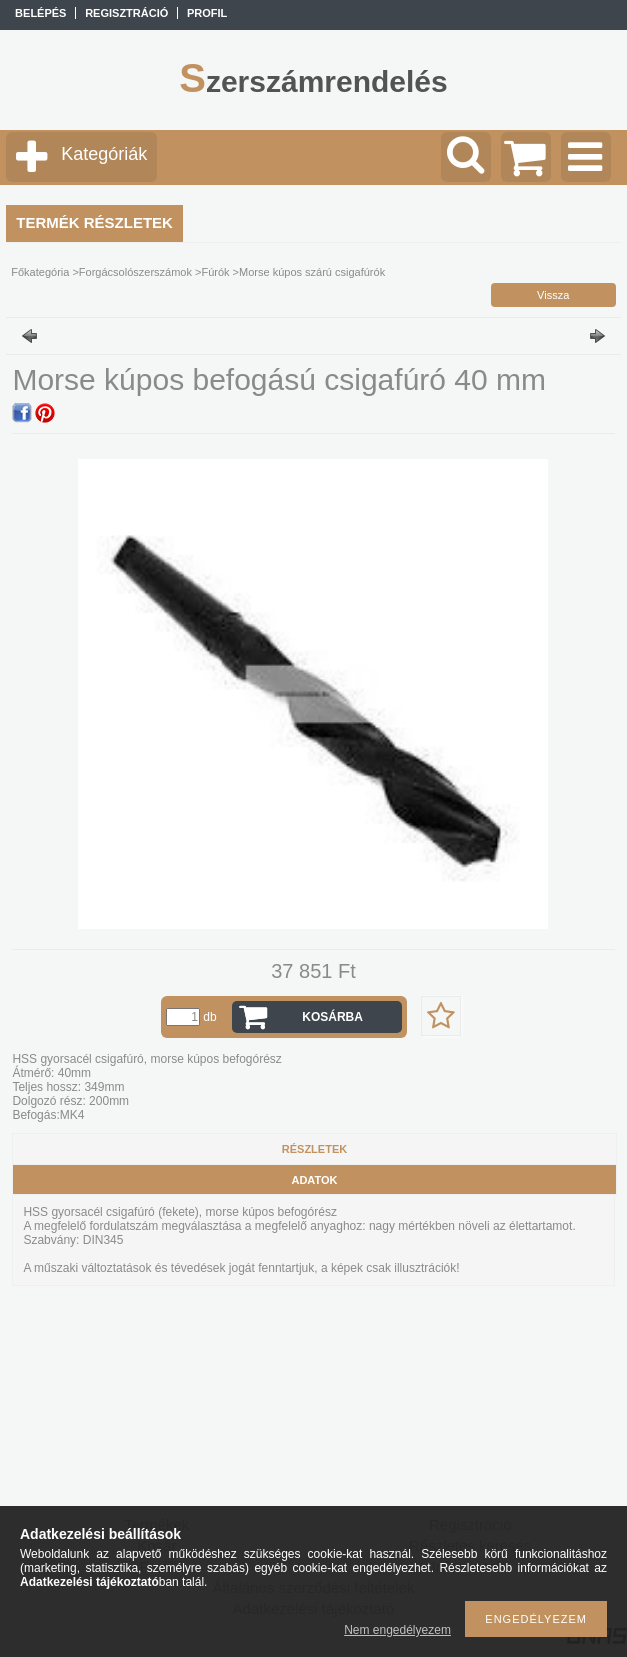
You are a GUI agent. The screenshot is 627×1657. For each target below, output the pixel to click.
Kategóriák (104, 154)
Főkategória (40, 272)
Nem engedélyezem (397, 1630)
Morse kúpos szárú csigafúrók (312, 272)
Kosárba (332, 1017)
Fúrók (215, 272)
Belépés (40, 13)
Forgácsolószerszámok (135, 272)
